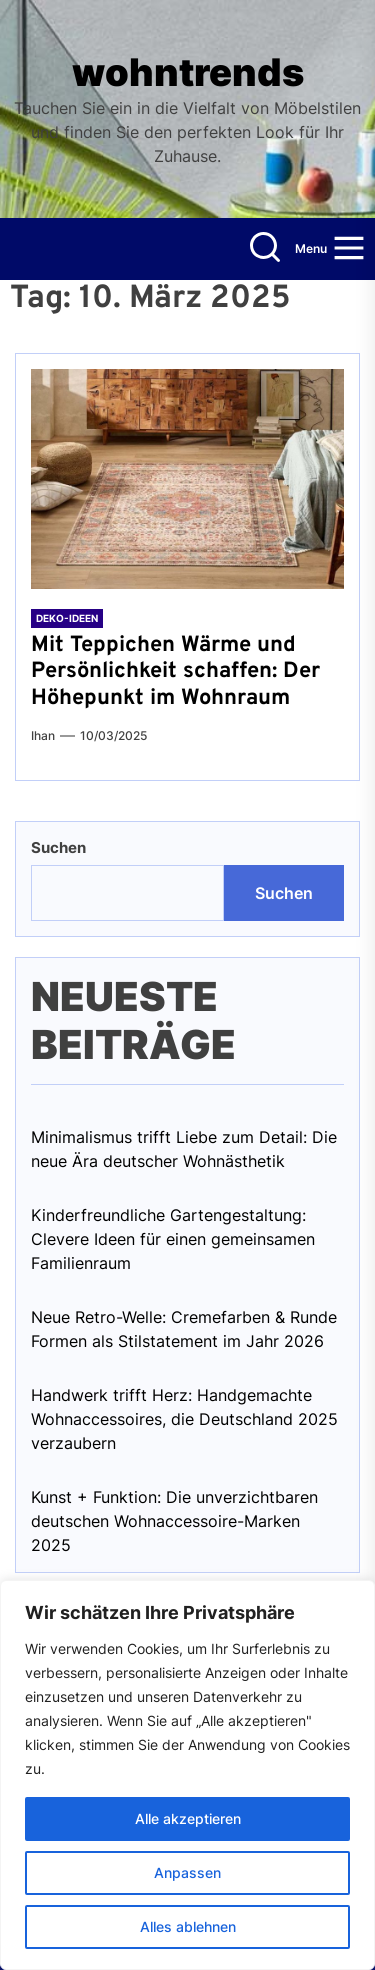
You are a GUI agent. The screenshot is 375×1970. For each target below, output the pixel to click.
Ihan (43, 735)
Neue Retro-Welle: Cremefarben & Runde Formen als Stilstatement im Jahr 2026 (184, 1329)
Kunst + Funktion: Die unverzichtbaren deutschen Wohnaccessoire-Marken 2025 (174, 1521)
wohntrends (188, 72)
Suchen (58, 847)
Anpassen (187, 1872)
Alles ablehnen (188, 1926)
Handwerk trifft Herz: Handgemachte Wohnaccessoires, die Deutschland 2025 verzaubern (184, 1419)
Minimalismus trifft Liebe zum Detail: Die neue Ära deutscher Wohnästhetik (184, 1149)
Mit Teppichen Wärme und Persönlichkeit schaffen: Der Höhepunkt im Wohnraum (175, 672)
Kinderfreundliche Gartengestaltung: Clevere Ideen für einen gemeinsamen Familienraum (173, 1239)
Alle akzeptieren (188, 1818)
